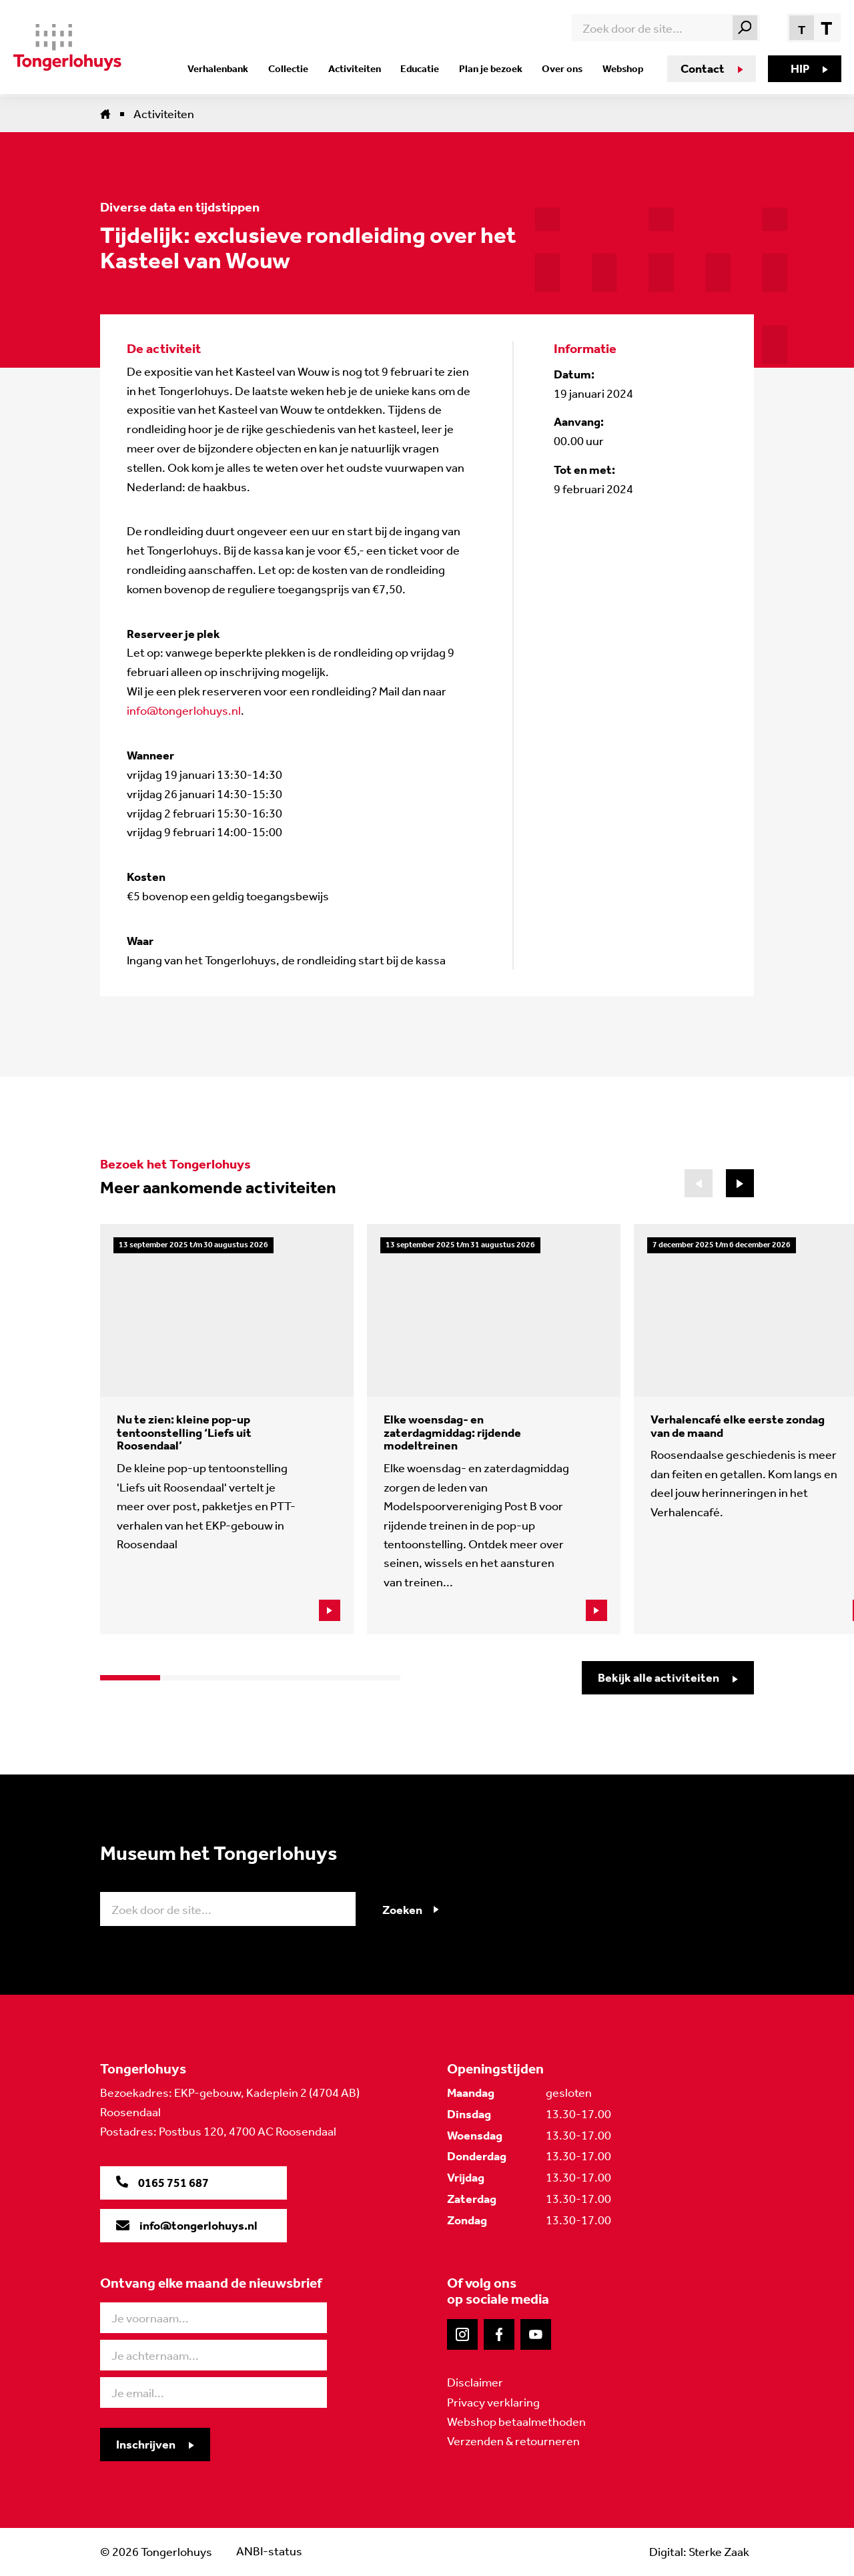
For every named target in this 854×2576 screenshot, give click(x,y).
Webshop (621, 69)
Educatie (425, 69)
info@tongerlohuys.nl (184, 710)
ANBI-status (269, 2551)
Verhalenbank (230, 69)
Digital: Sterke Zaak (699, 2551)
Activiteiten (362, 69)
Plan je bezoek (493, 69)
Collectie (298, 69)
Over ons (562, 69)
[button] (740, 1183)
